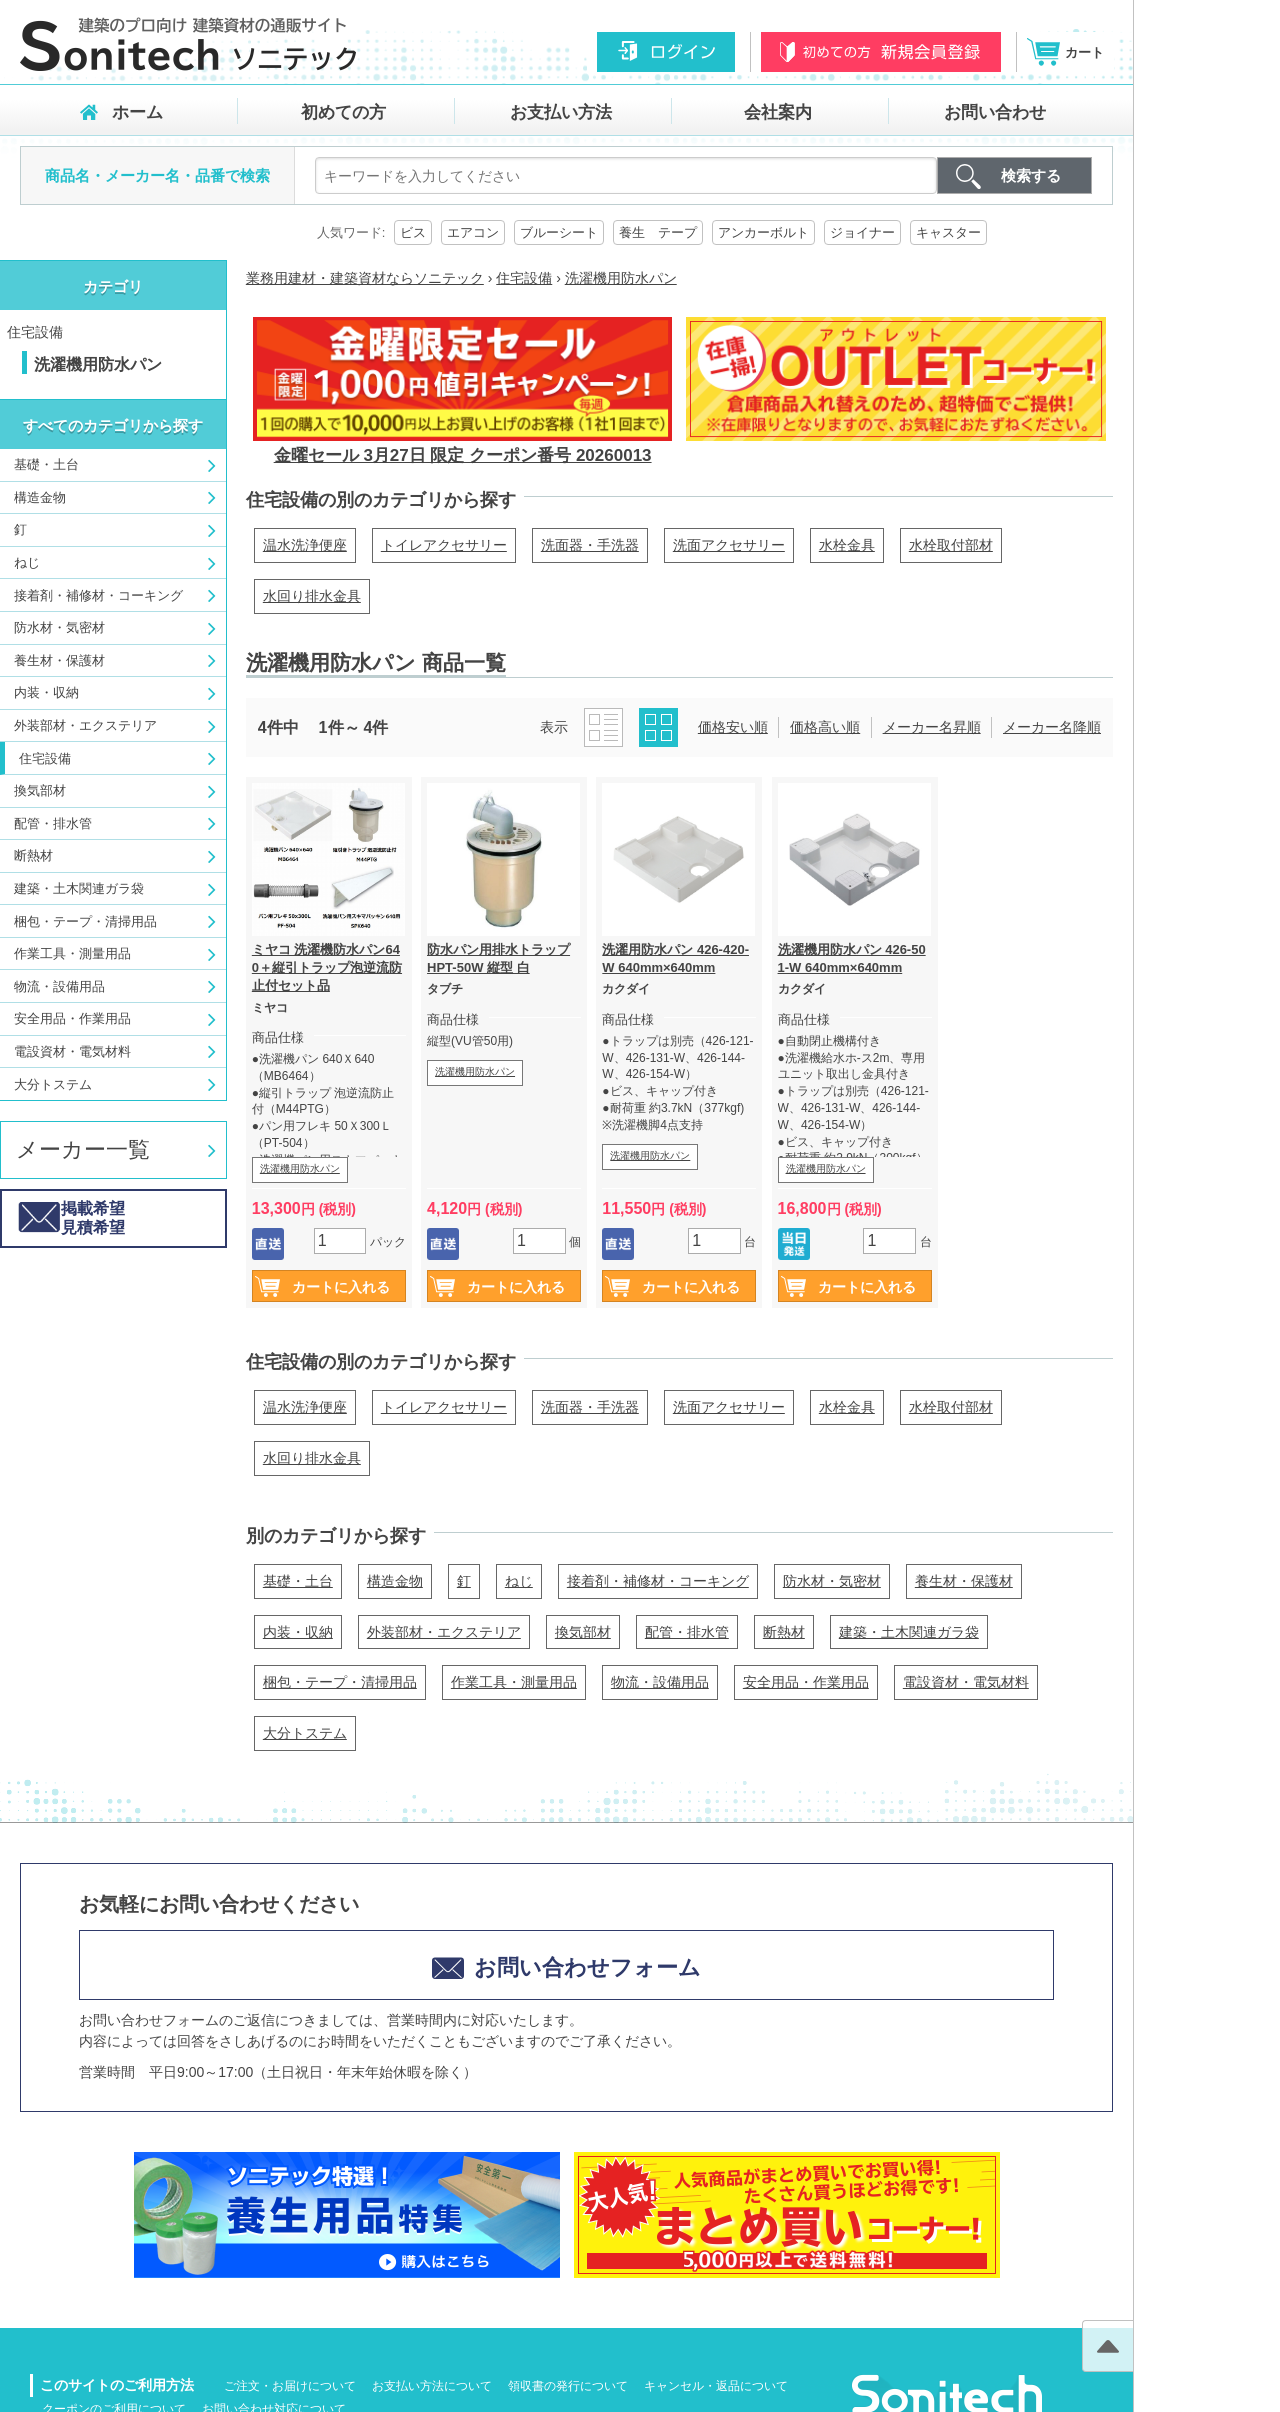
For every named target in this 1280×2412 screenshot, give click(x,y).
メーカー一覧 (83, 1149)
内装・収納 (46, 692)
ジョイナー (862, 232)
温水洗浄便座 (305, 545)
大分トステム (53, 1084)
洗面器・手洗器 (590, 545)
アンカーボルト (763, 232)
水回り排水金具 (312, 596)
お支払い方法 (561, 112)
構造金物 (40, 497)
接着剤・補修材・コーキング (98, 595)
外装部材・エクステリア (85, 725)
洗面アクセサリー (729, 545)
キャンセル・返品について (716, 2386)
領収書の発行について (568, 2386)
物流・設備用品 (59, 986)
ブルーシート (559, 232)
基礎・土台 (46, 464)
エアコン (473, 232)
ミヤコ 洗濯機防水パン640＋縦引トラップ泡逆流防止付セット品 (327, 967)
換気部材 (40, 790)
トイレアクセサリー (444, 545)
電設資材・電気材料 (72, 1051)
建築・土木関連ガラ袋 (79, 888)
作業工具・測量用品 (72, 953)
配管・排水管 (53, 823)
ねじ (27, 562)
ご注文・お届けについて (290, 2386)
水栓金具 (847, 545)
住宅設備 (35, 332)
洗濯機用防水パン (300, 1168)
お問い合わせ (995, 112)
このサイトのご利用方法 (117, 2385)
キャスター (948, 232)
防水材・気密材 (59, 627)
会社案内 (778, 112)
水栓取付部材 (951, 545)
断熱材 (33, 855)
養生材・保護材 (59, 660)
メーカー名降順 (1052, 727)
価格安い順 (733, 727)
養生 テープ (658, 232)
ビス (413, 232)
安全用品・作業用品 (72, 1018)
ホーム (137, 112)
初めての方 (343, 112)
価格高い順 (825, 727)
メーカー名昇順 (932, 727)
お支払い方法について (432, 2386)
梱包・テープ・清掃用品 (85, 921)
